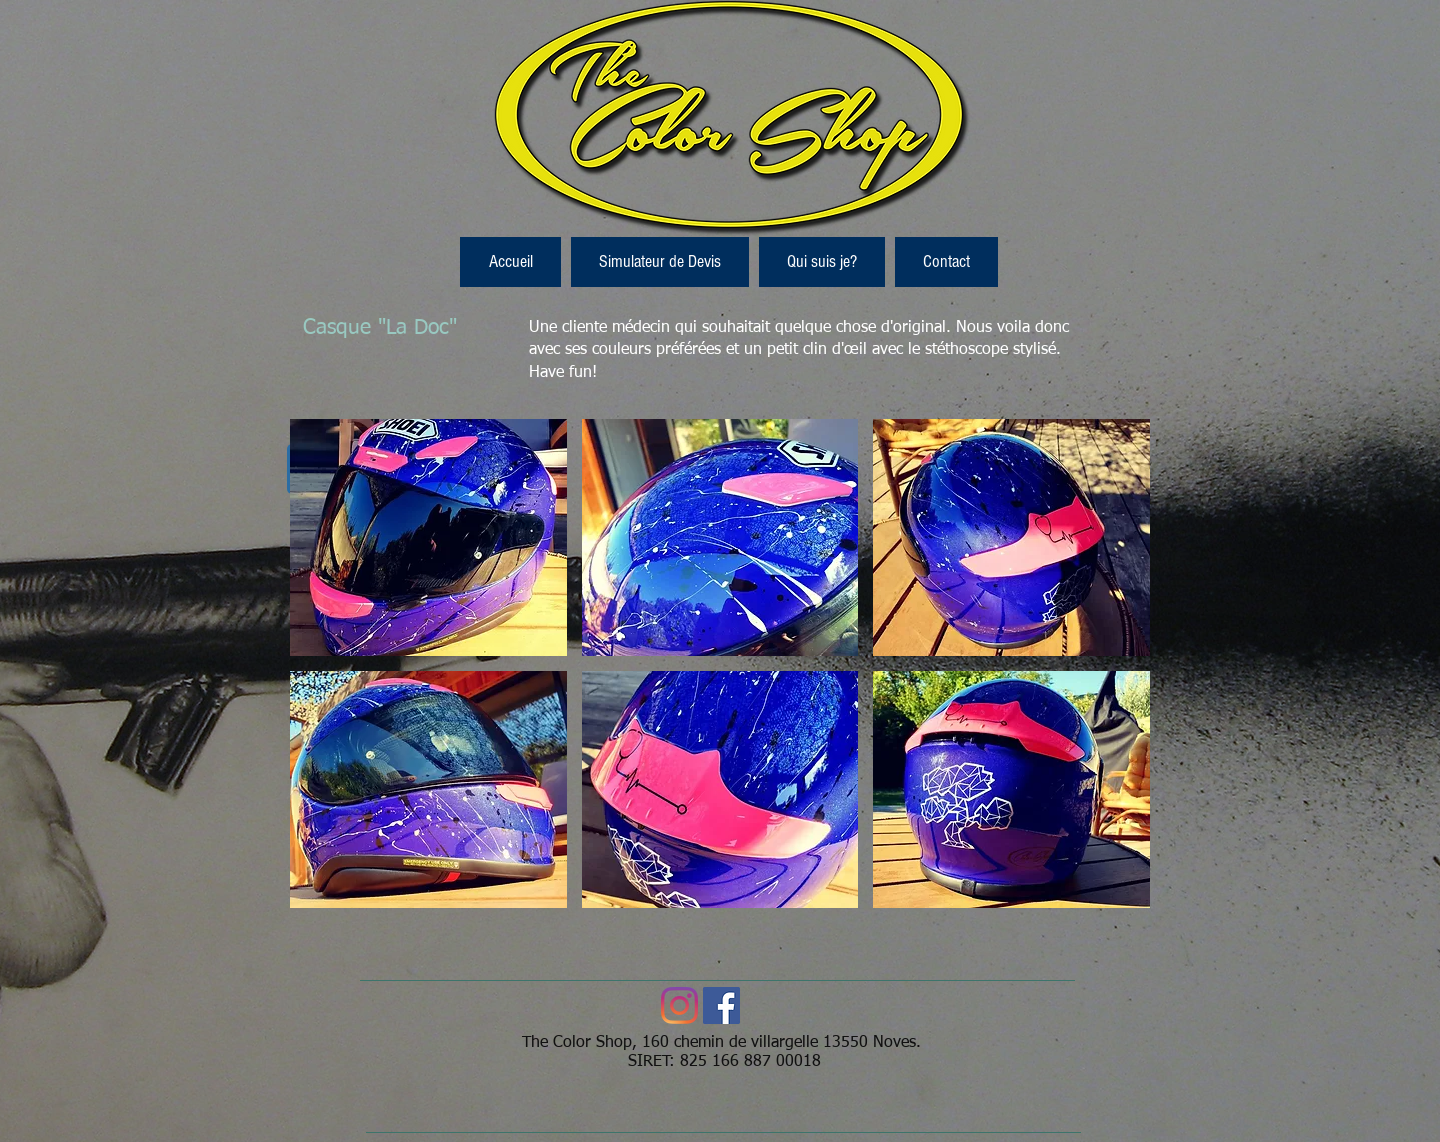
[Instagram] (679, 1005)
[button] (428, 537)
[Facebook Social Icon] (721, 1005)
